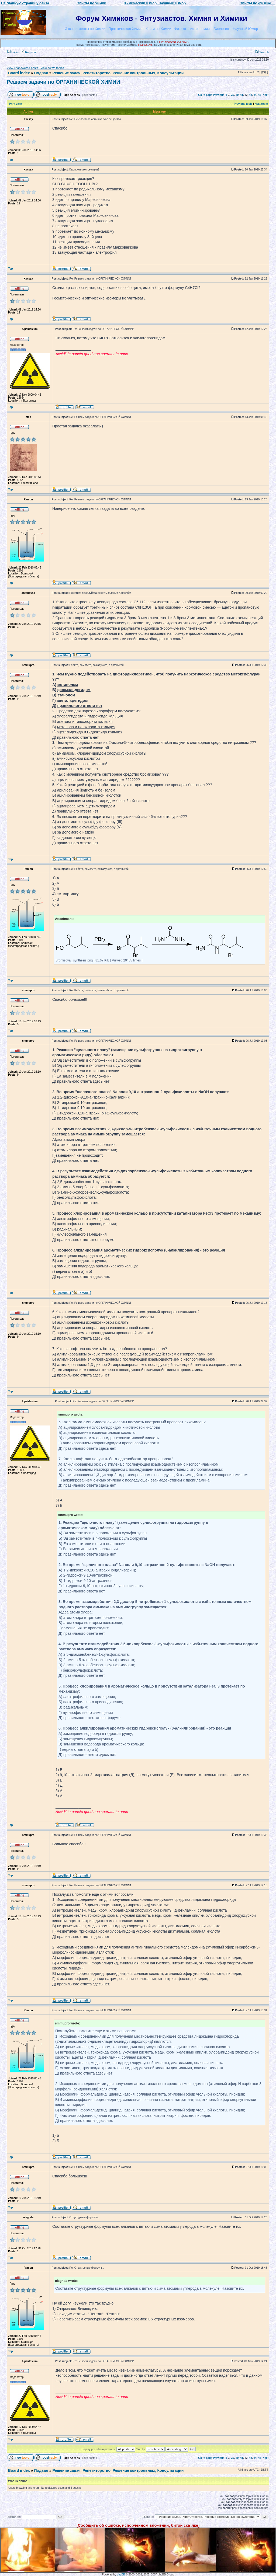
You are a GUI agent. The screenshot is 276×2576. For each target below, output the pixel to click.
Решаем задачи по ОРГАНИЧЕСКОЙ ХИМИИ (63, 82)
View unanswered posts (22, 67)
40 (237, 94)
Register (28, 52)
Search (262, 52)
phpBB (121, 2574)
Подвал (41, 73)
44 (255, 94)
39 (232, 94)
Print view (15, 103)
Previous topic (243, 103)
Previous (218, 94)
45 (259, 94)
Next (265, 94)
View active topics (52, 67)
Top (10, 159)
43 (250, 94)
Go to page (205, 94)
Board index (19, 73)
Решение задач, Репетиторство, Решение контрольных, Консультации (118, 73)
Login (13, 52)
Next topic (261, 103)
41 (241, 94)
